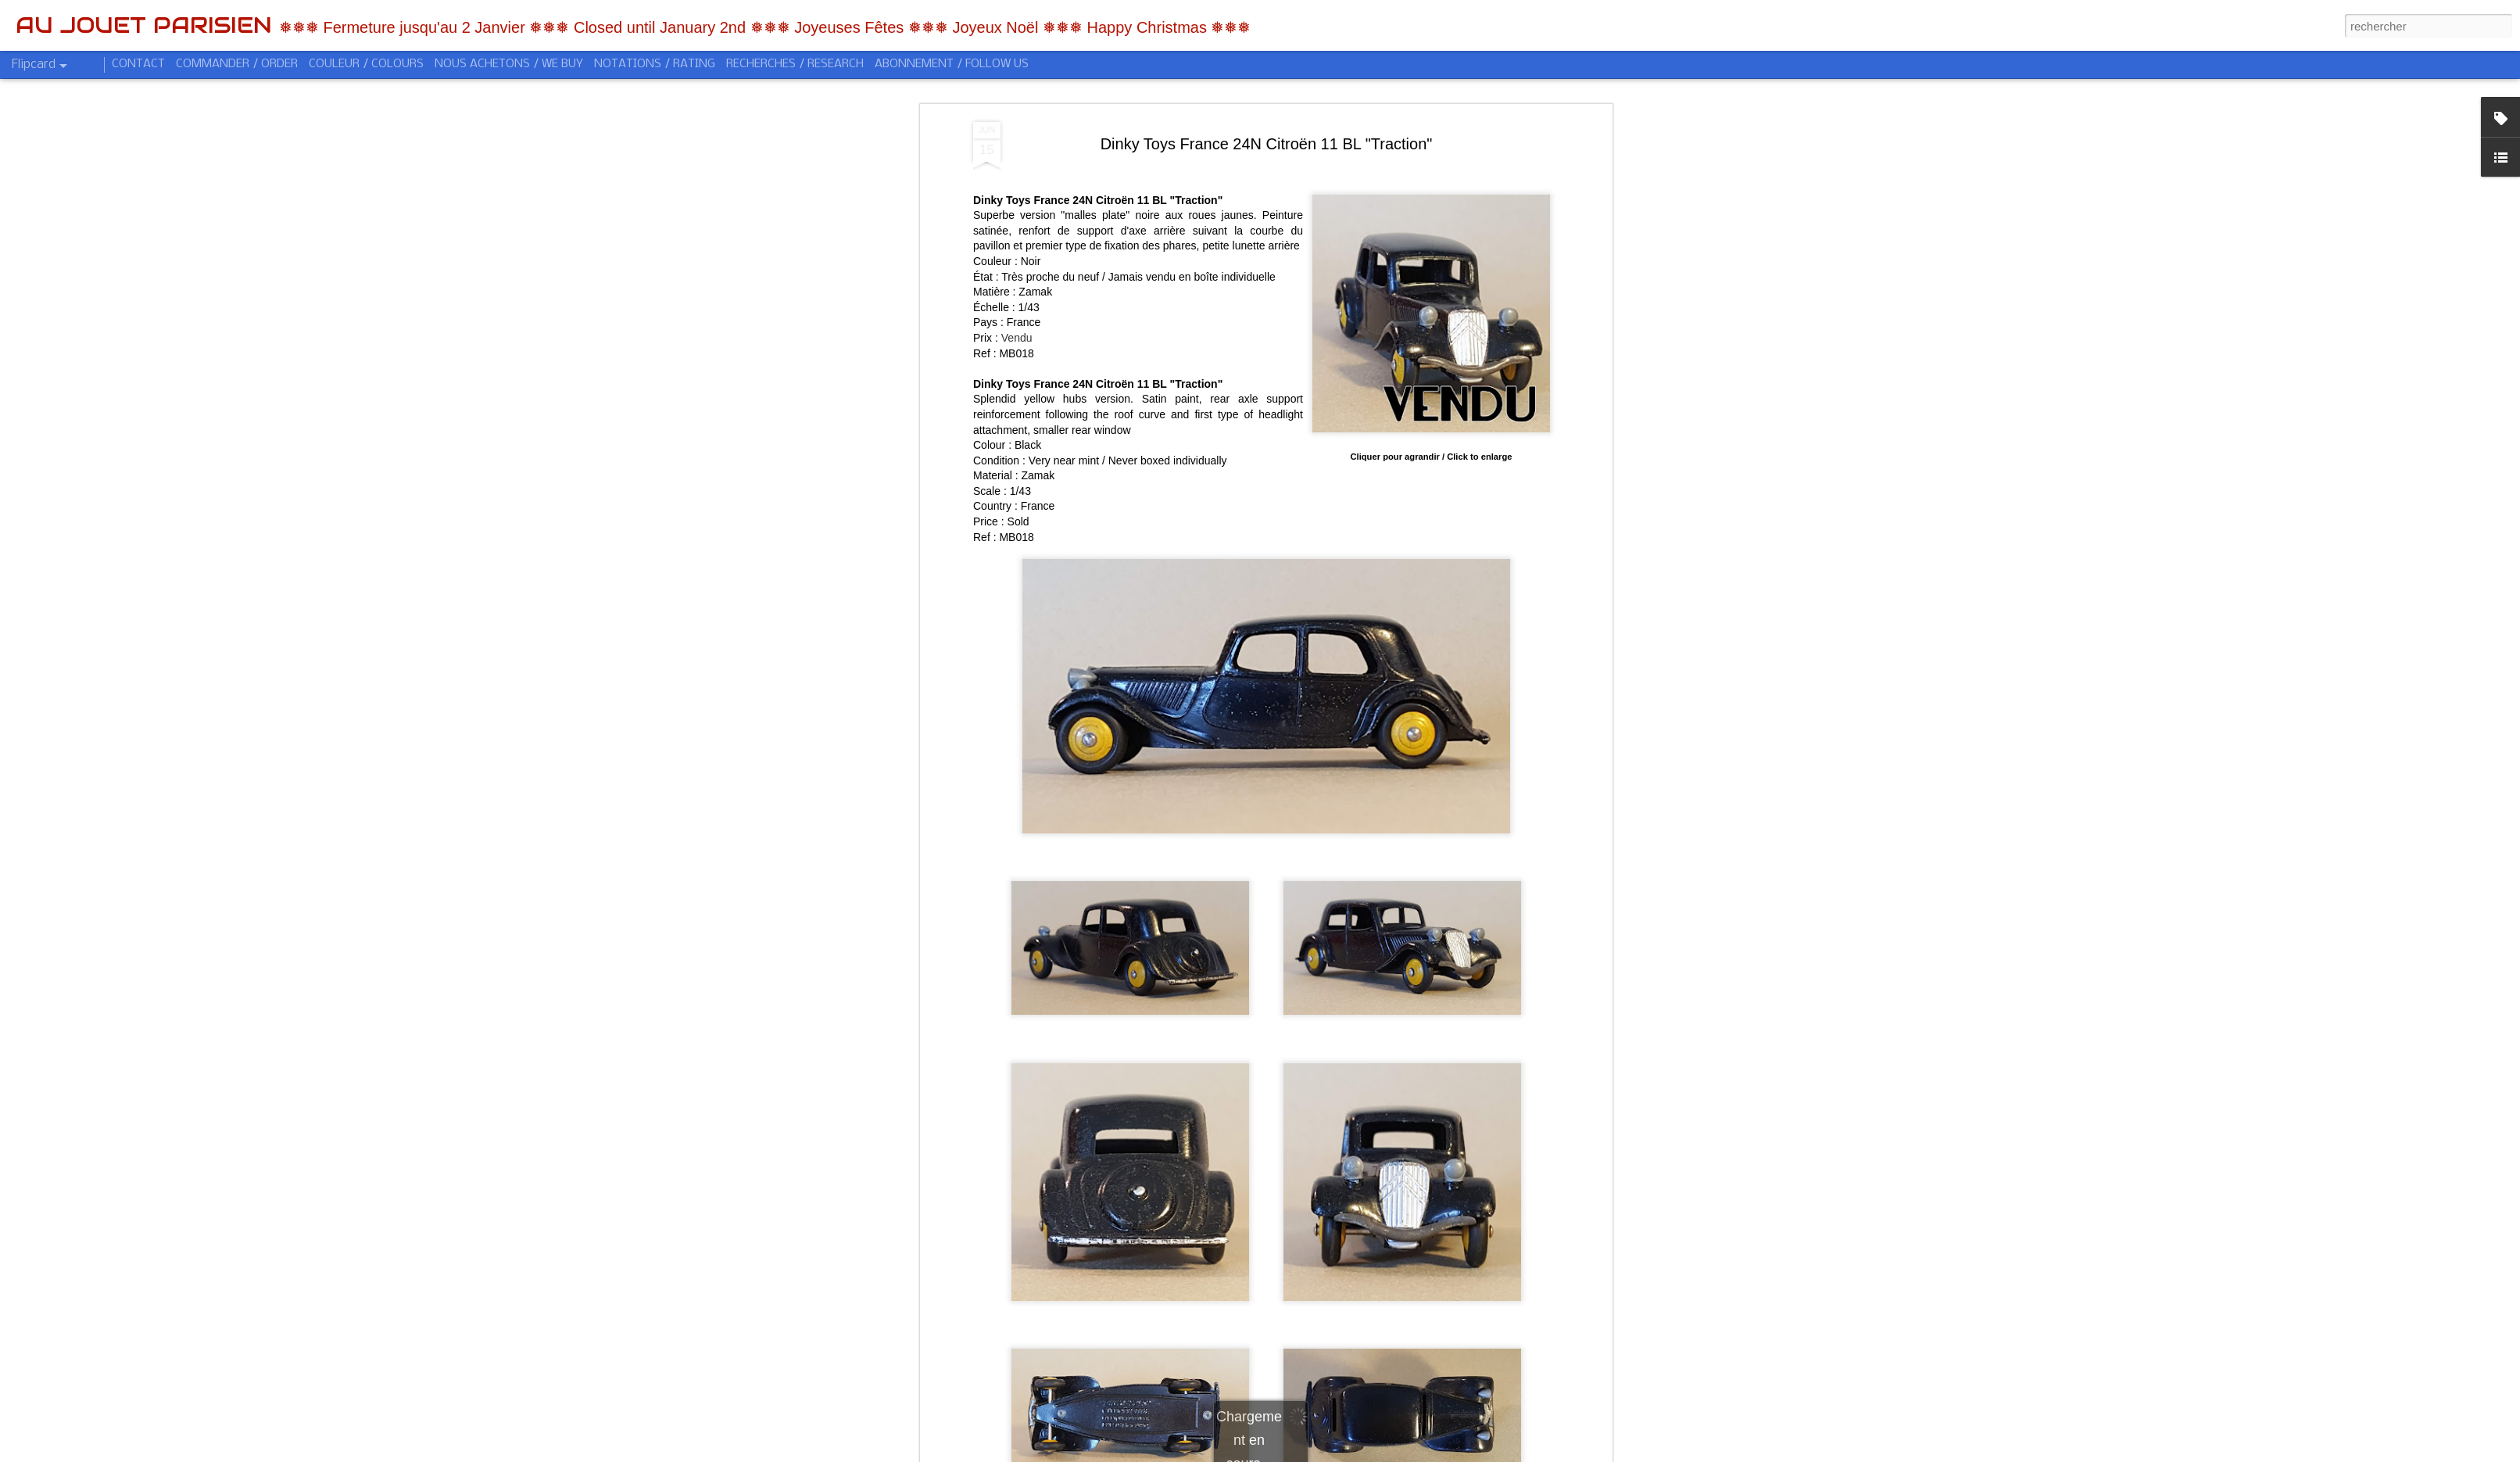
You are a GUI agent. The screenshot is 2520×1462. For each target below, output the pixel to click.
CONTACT (138, 64)
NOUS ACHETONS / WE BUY (509, 64)
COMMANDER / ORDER (237, 64)
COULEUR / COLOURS (366, 64)
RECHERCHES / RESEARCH (795, 64)
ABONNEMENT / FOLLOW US (952, 64)
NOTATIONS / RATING (654, 64)
